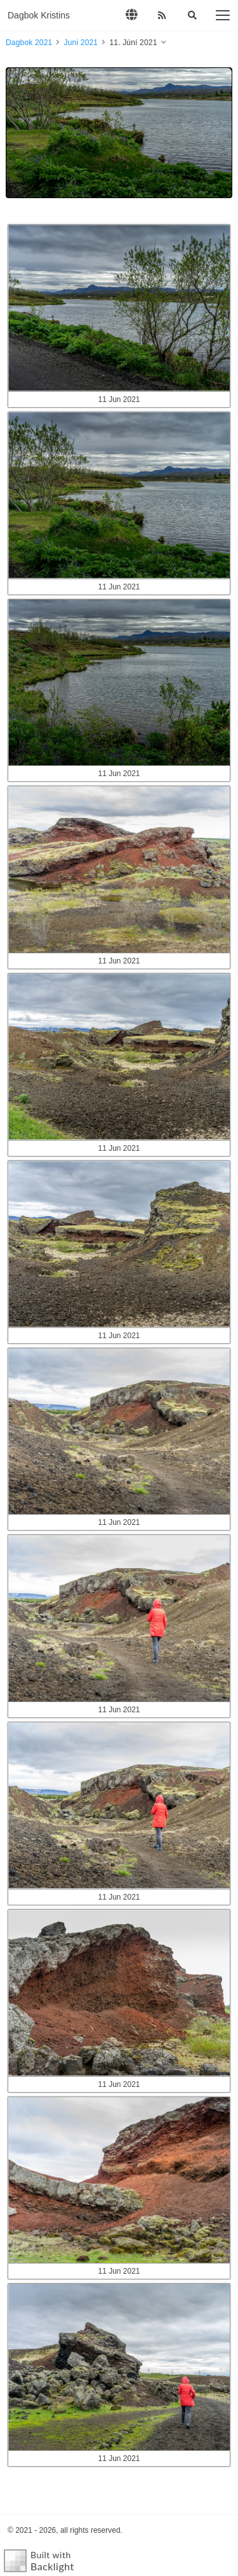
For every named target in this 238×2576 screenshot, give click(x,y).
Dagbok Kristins (39, 15)
